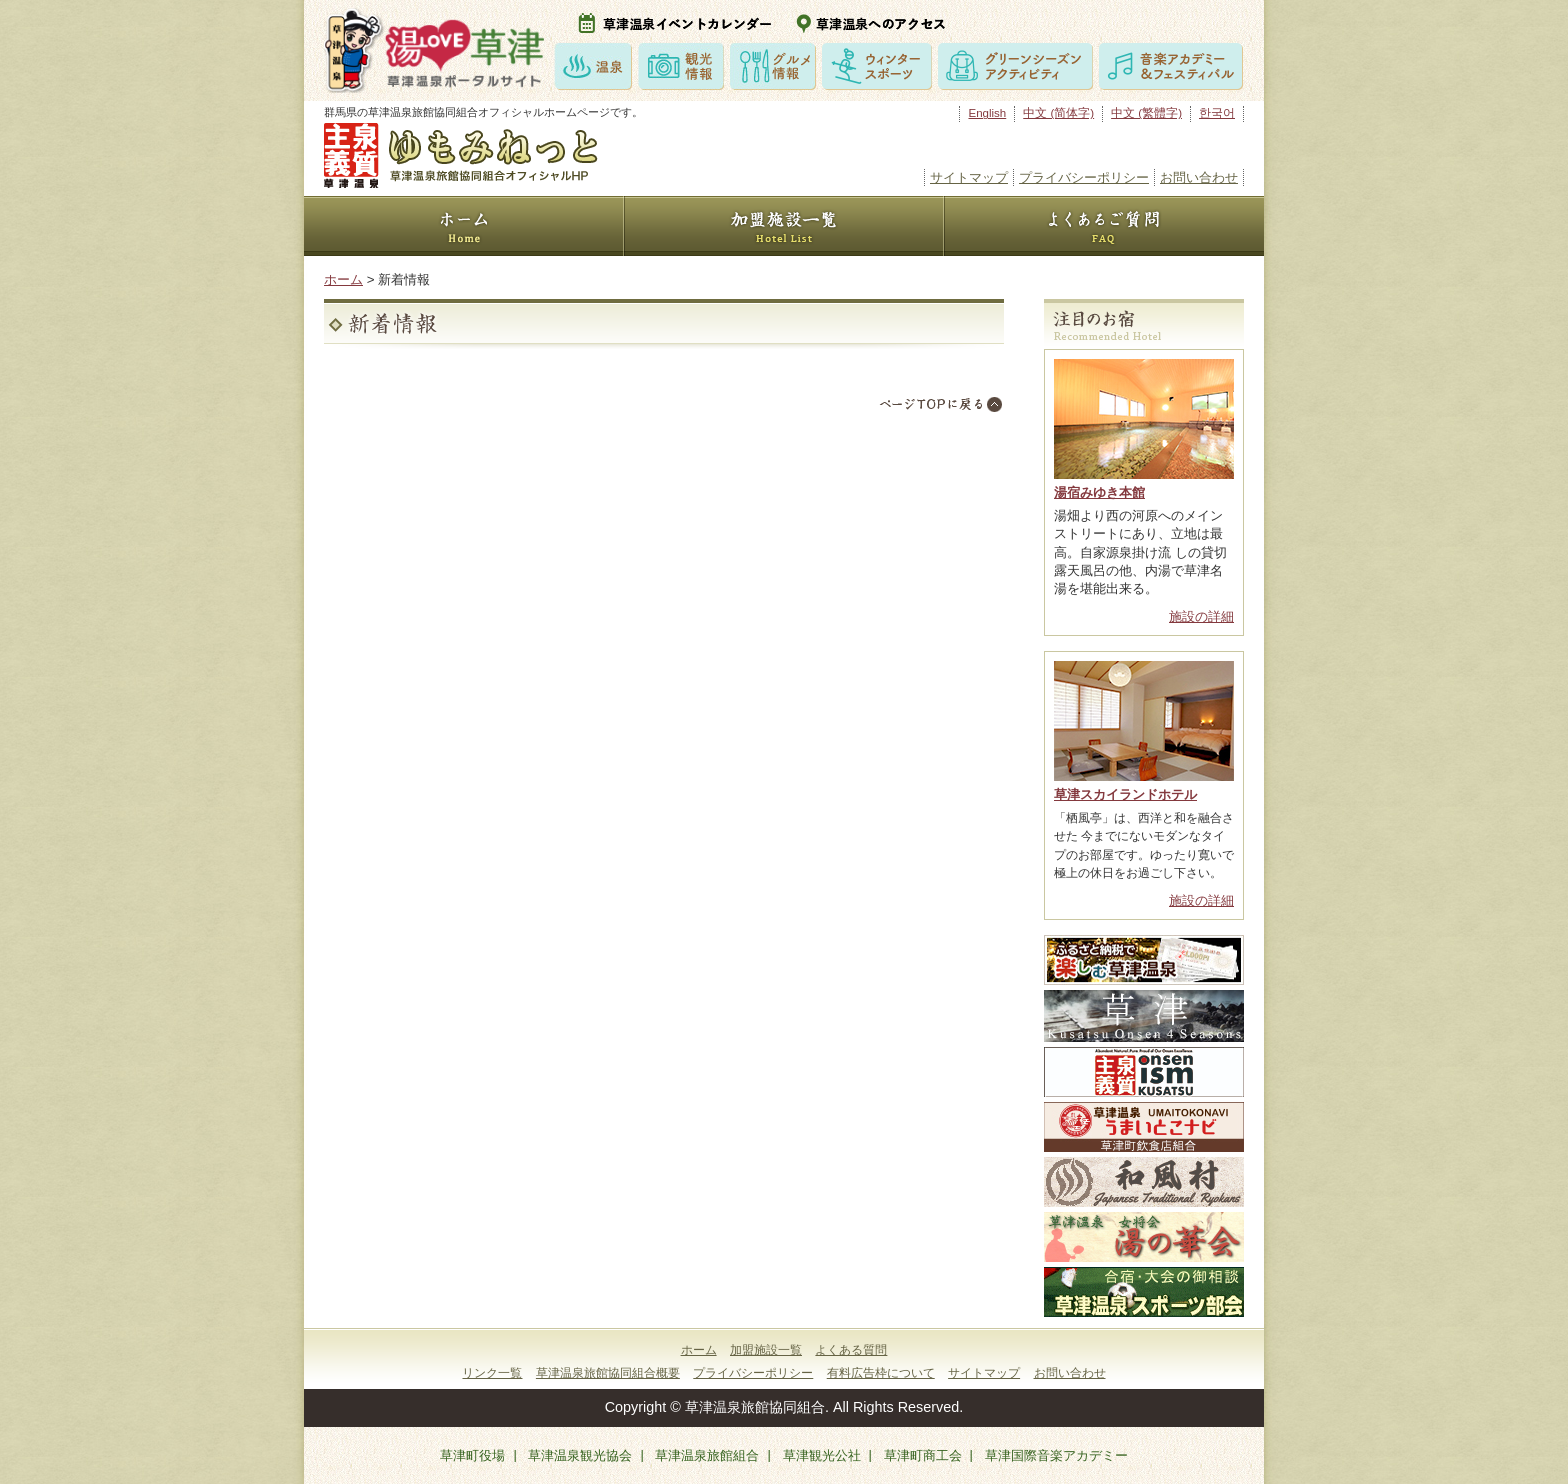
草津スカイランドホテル (1125, 794)
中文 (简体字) (1058, 113)
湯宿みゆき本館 (1099, 492)
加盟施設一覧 (784, 226)
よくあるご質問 (1104, 226)
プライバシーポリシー (1084, 177)
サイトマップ (969, 177)
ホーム (343, 279)
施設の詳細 (1201, 616)
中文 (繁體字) (1146, 113)
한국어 (1217, 113)
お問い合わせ (1199, 177)
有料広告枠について (881, 1373)
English (987, 113)
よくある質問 (851, 1350)
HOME (464, 226)
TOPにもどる (941, 404)
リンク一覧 (492, 1373)
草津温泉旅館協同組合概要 (608, 1373)
